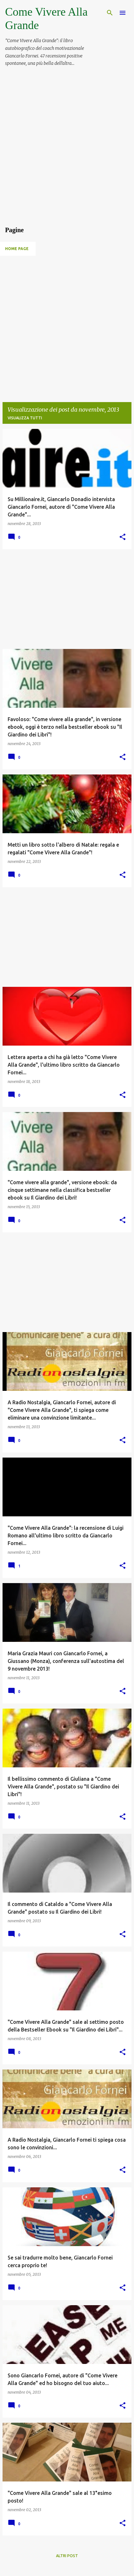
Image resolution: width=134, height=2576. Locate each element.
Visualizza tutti (25, 418)
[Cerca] (110, 12)
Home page (17, 249)
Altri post (67, 2556)
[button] (122, 537)
